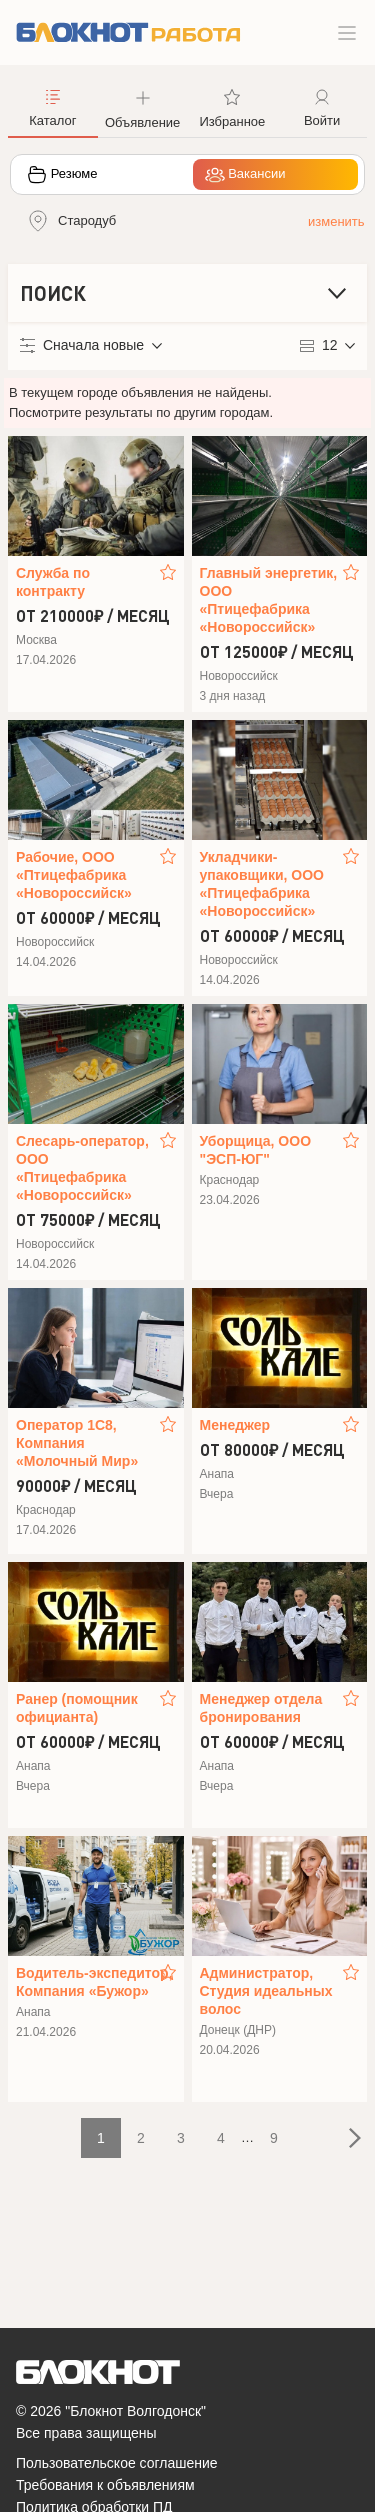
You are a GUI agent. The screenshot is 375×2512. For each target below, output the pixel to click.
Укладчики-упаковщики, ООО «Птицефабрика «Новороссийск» (262, 884)
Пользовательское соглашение (117, 2463)
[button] (143, 107)
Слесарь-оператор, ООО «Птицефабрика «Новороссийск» (82, 1168)
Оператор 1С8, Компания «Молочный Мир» (77, 1443)
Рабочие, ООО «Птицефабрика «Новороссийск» (74, 875)
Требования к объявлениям (105, 2485)
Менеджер (235, 1425)
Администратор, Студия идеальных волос (266, 1991)
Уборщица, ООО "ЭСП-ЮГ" (256, 1150)
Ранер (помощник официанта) (77, 1708)
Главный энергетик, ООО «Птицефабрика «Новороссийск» (269, 600)
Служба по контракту (53, 582)
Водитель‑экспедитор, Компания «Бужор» (86, 1982)
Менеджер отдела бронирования (261, 1708)
